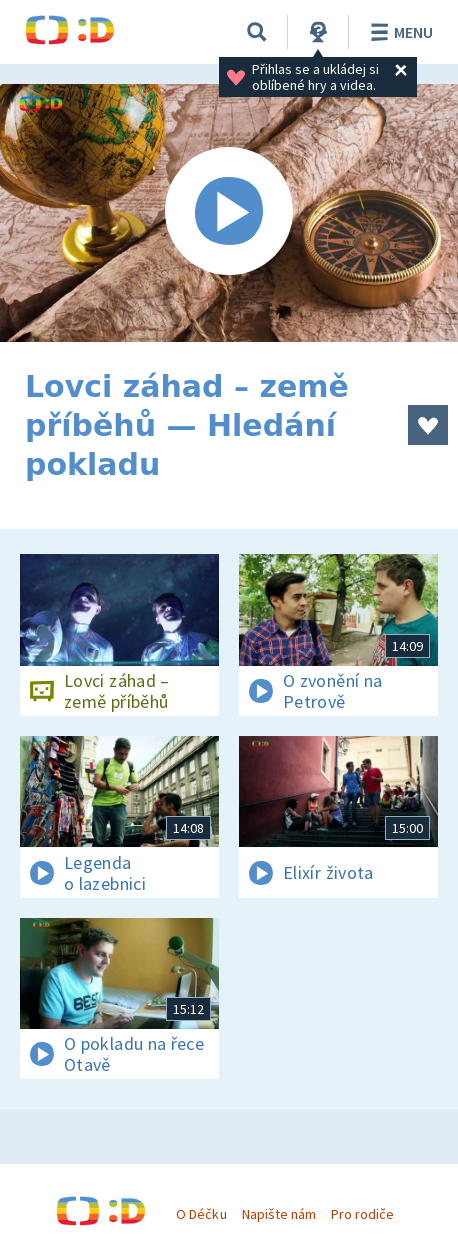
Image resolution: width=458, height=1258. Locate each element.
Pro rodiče (362, 1214)
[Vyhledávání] (257, 32)
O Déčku (201, 1214)
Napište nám (279, 1214)
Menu (398, 32)
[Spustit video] (229, 213)
